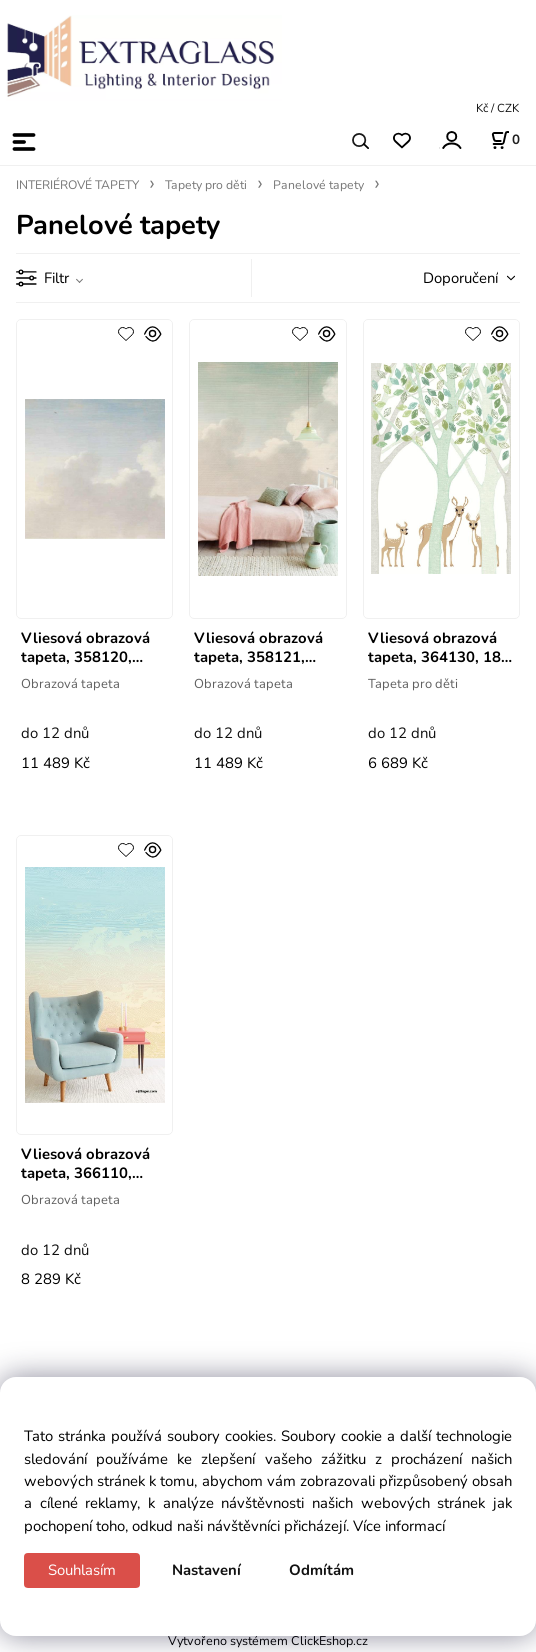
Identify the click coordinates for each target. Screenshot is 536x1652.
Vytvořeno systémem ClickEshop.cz (268, 1640)
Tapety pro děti (206, 185)
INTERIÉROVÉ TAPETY (77, 185)
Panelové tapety (318, 185)
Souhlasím (82, 1570)
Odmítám (321, 1570)
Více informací (399, 1526)
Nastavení (206, 1570)
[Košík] (505, 140)
